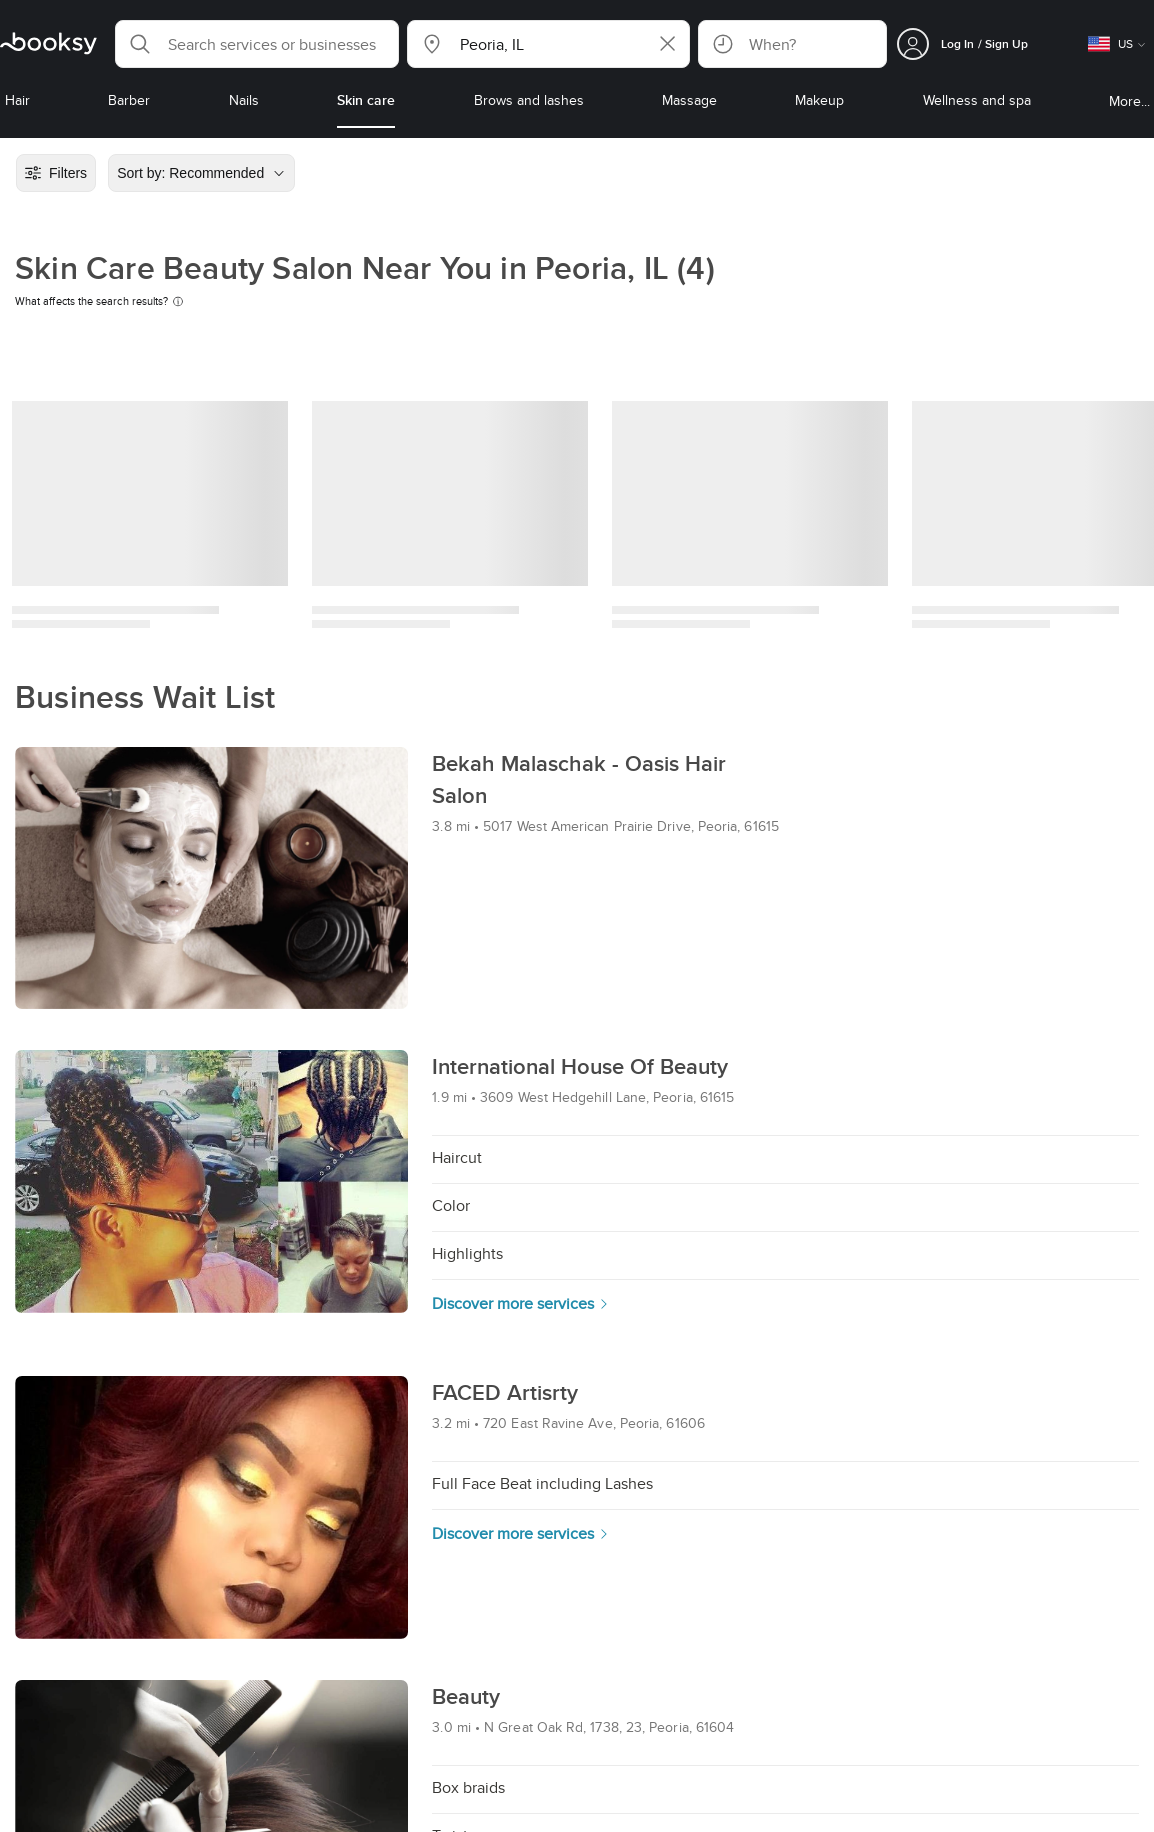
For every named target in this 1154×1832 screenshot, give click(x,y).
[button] (257, 44)
